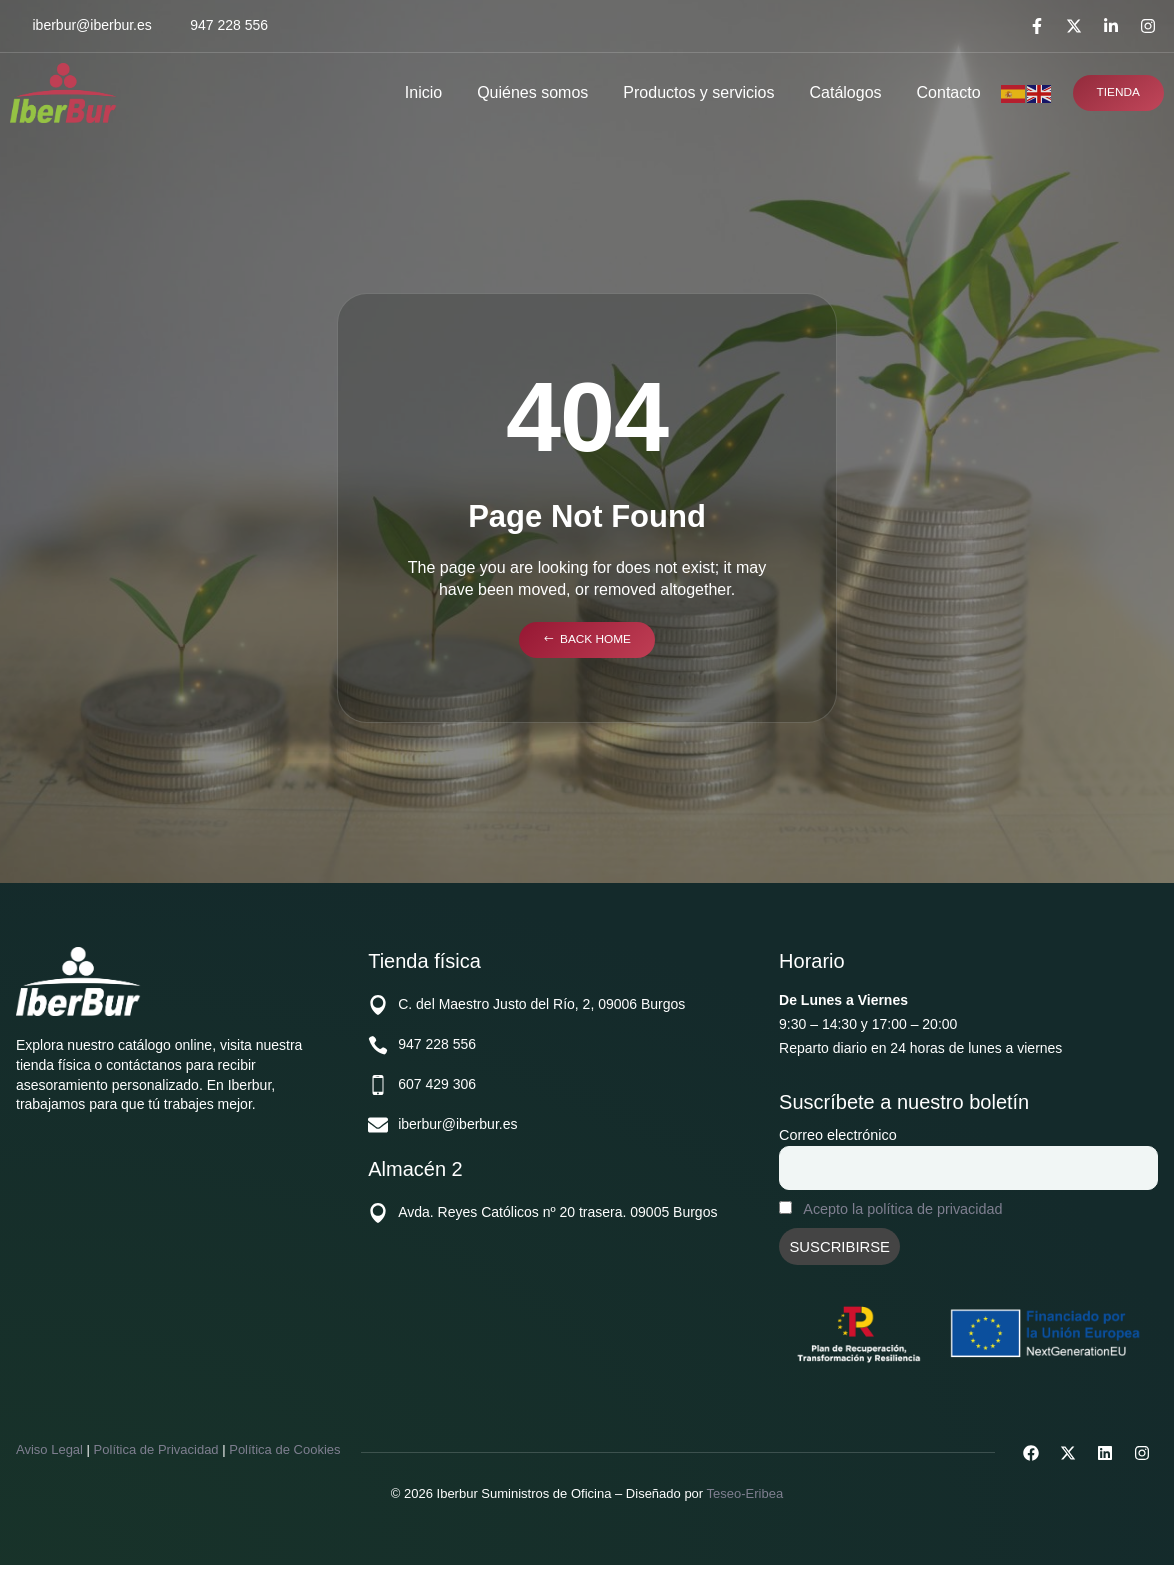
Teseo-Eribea (745, 1501)
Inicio (419, 92)
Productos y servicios (694, 92)
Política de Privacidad (156, 1457)
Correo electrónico (838, 1136)
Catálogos (841, 92)
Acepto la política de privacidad (902, 1214)
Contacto (944, 92)
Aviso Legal (49, 1457)
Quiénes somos (528, 92)
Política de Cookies (284, 1457)
